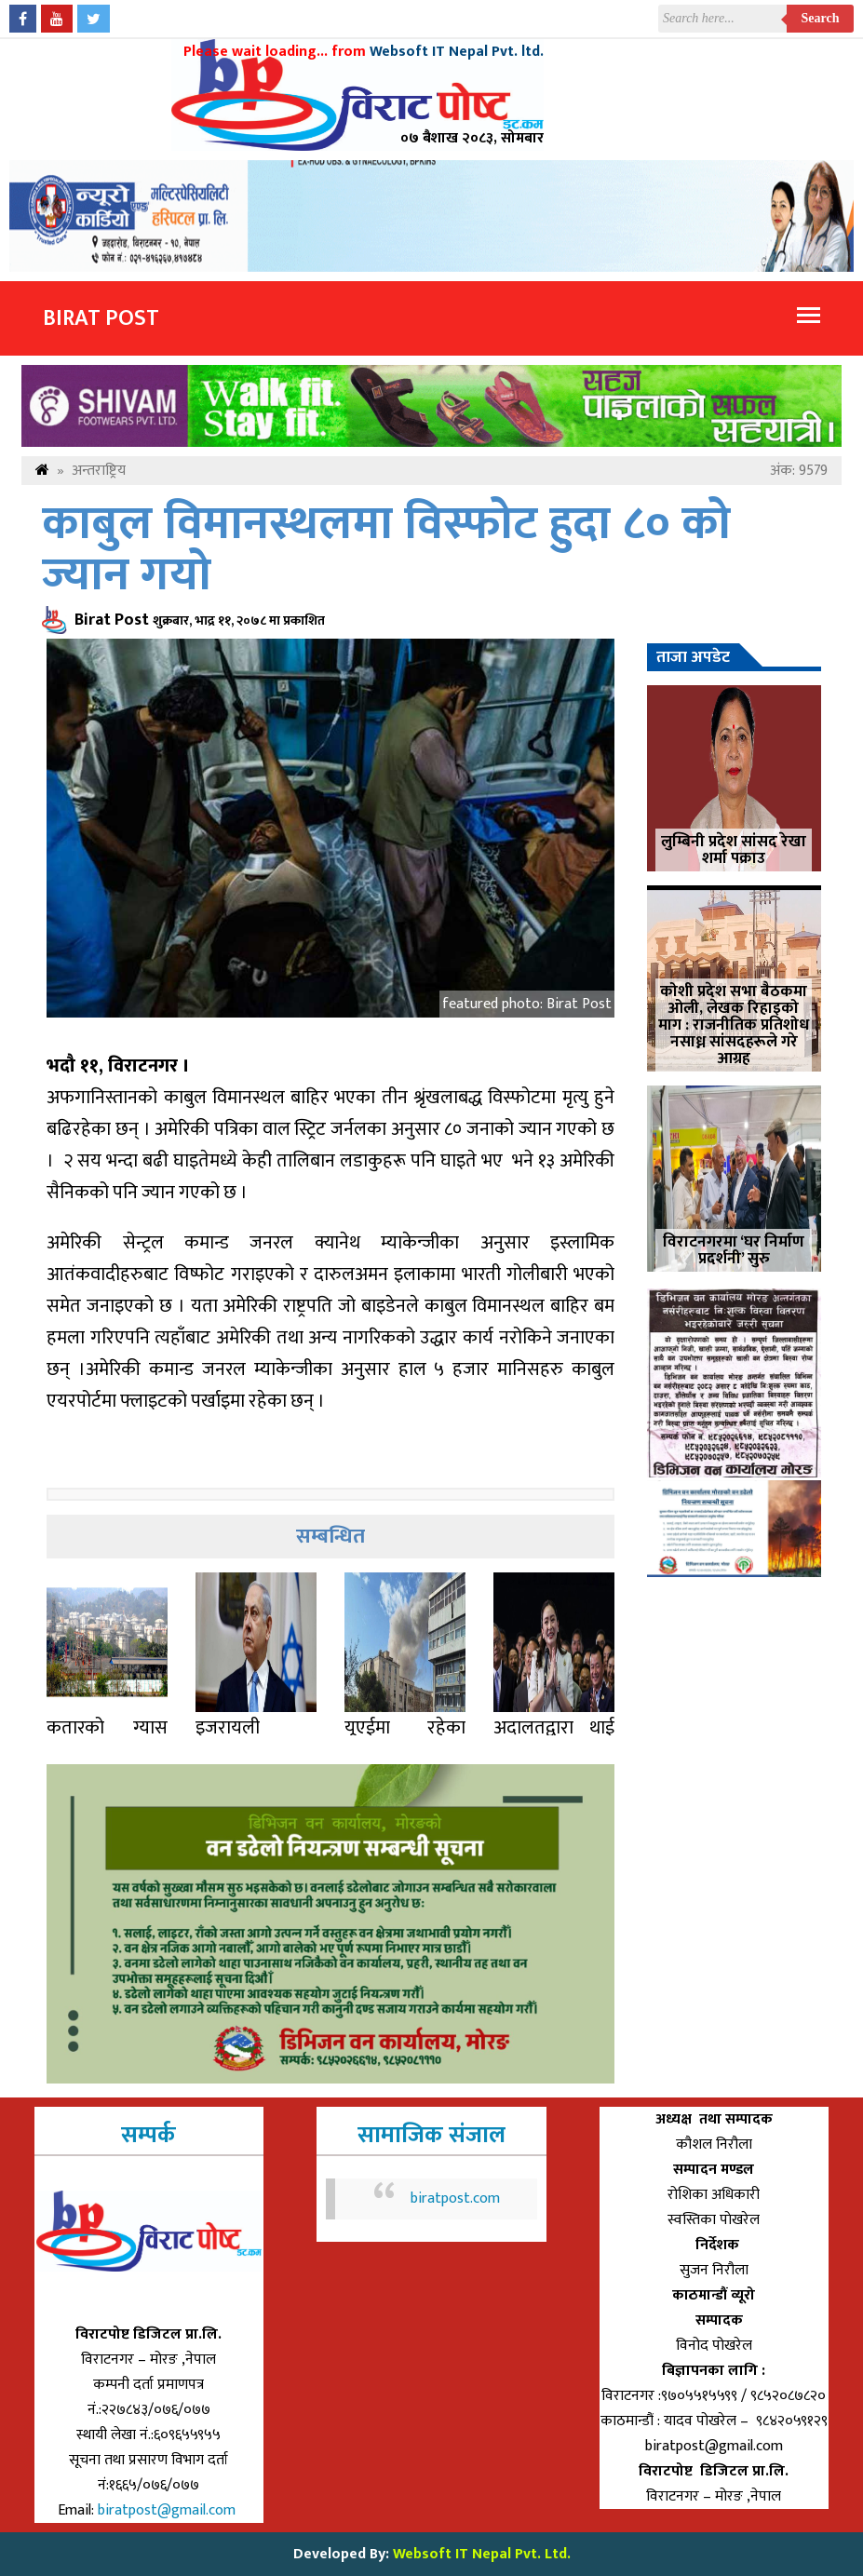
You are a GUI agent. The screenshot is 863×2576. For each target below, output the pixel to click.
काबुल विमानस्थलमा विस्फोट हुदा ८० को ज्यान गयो (386, 550)
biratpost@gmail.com (168, 2510)
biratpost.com (455, 2198)
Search (821, 18)
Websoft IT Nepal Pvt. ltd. (457, 51)
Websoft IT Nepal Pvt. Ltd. (482, 2554)
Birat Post (101, 318)
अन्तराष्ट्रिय (99, 470)
